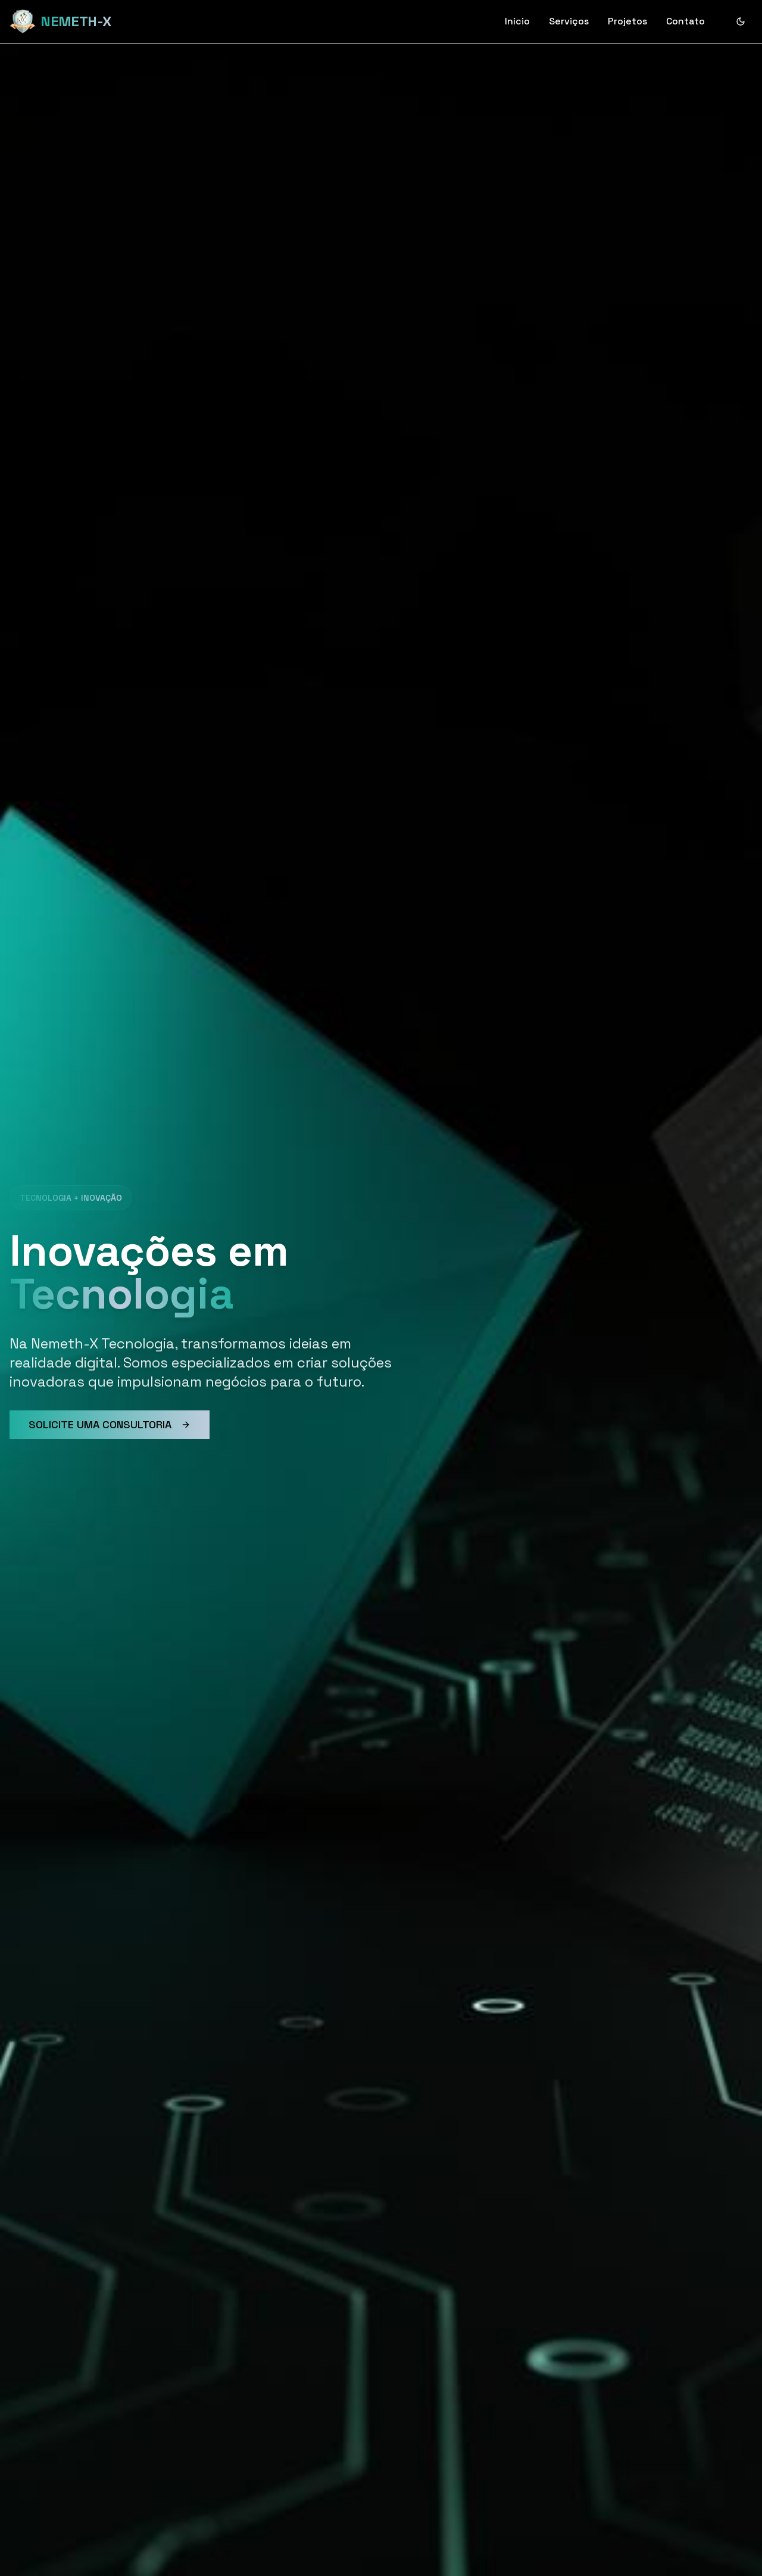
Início (517, 21)
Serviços (569, 21)
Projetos (627, 21)
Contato (685, 21)
